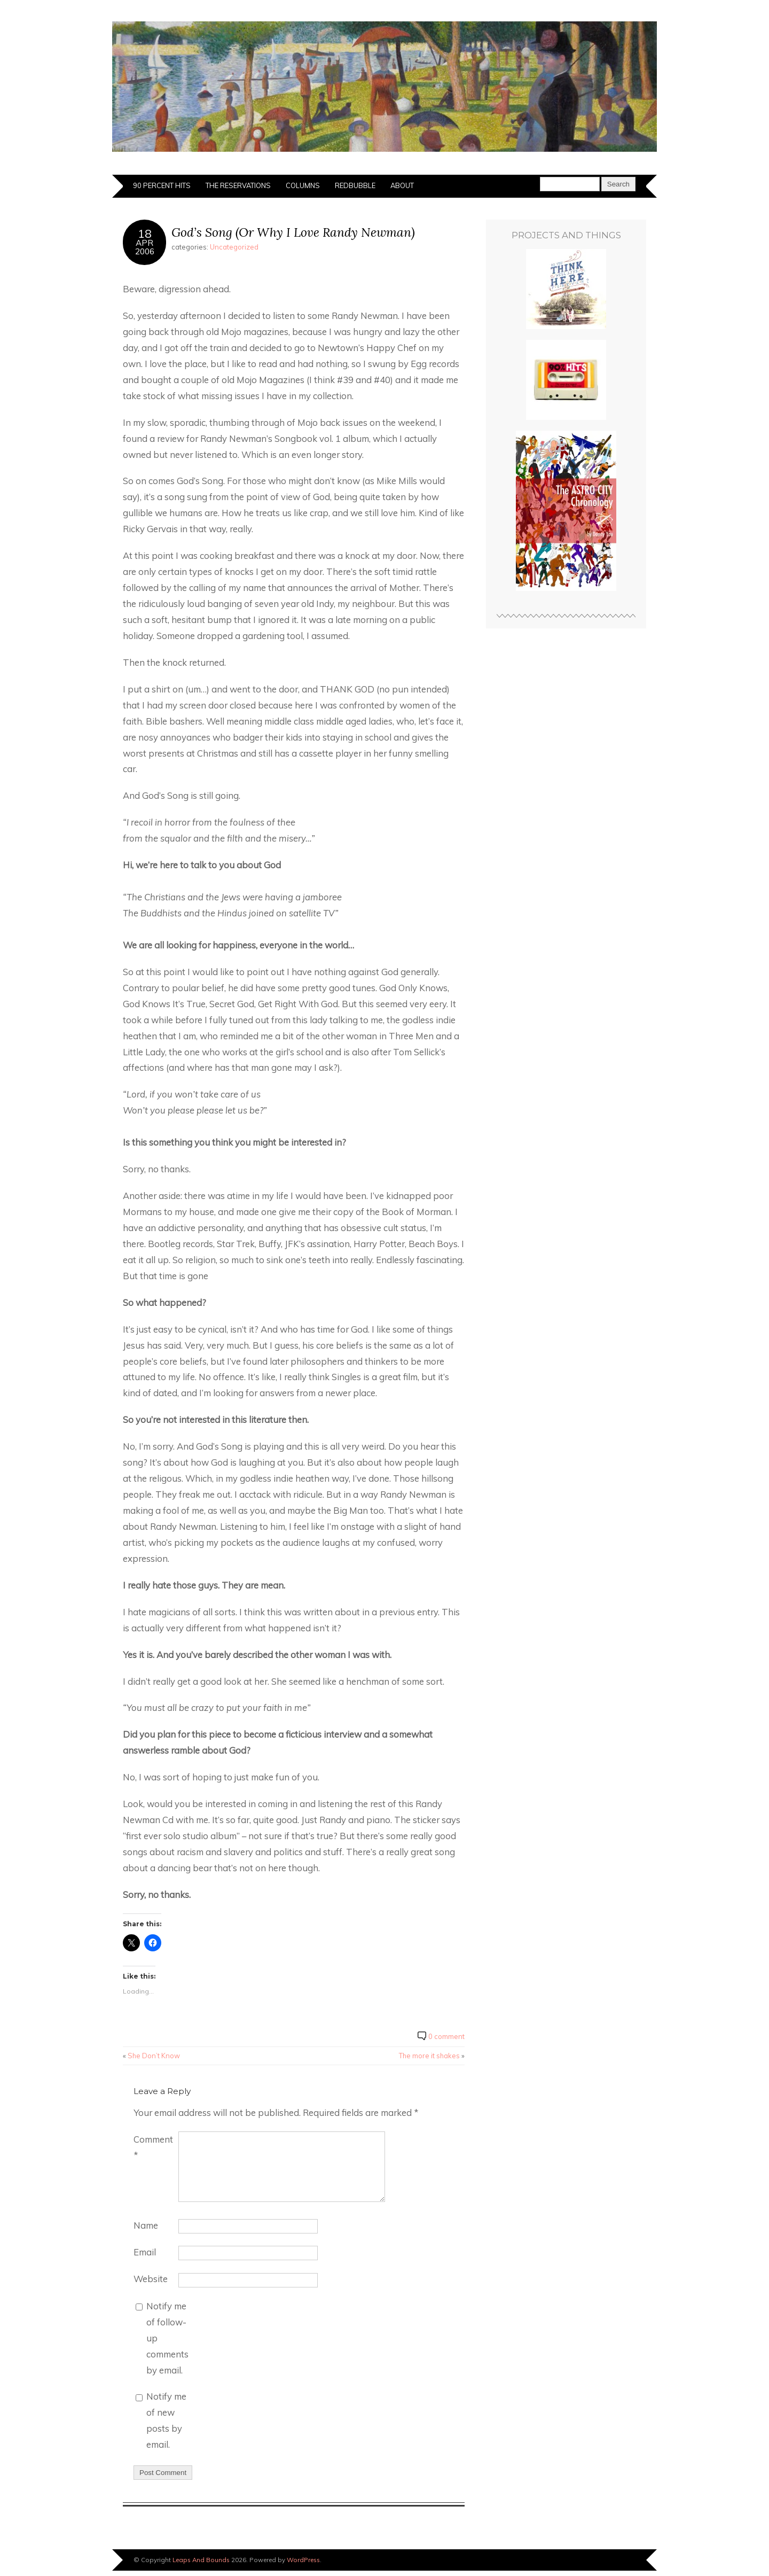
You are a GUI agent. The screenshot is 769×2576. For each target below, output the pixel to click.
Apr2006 (144, 247)
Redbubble (355, 185)
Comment (153, 2147)
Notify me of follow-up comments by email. (167, 2338)
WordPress (303, 2560)
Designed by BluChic (620, 2560)
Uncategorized (234, 247)
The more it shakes (429, 2055)
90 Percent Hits (162, 185)
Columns (303, 185)
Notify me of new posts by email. (166, 2420)
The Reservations (238, 185)
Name (146, 2225)
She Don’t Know (154, 2055)
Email (145, 2252)
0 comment (446, 2036)
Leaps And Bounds (201, 2560)
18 (145, 233)
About (402, 185)
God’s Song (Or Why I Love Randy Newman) (293, 232)
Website (151, 2278)
